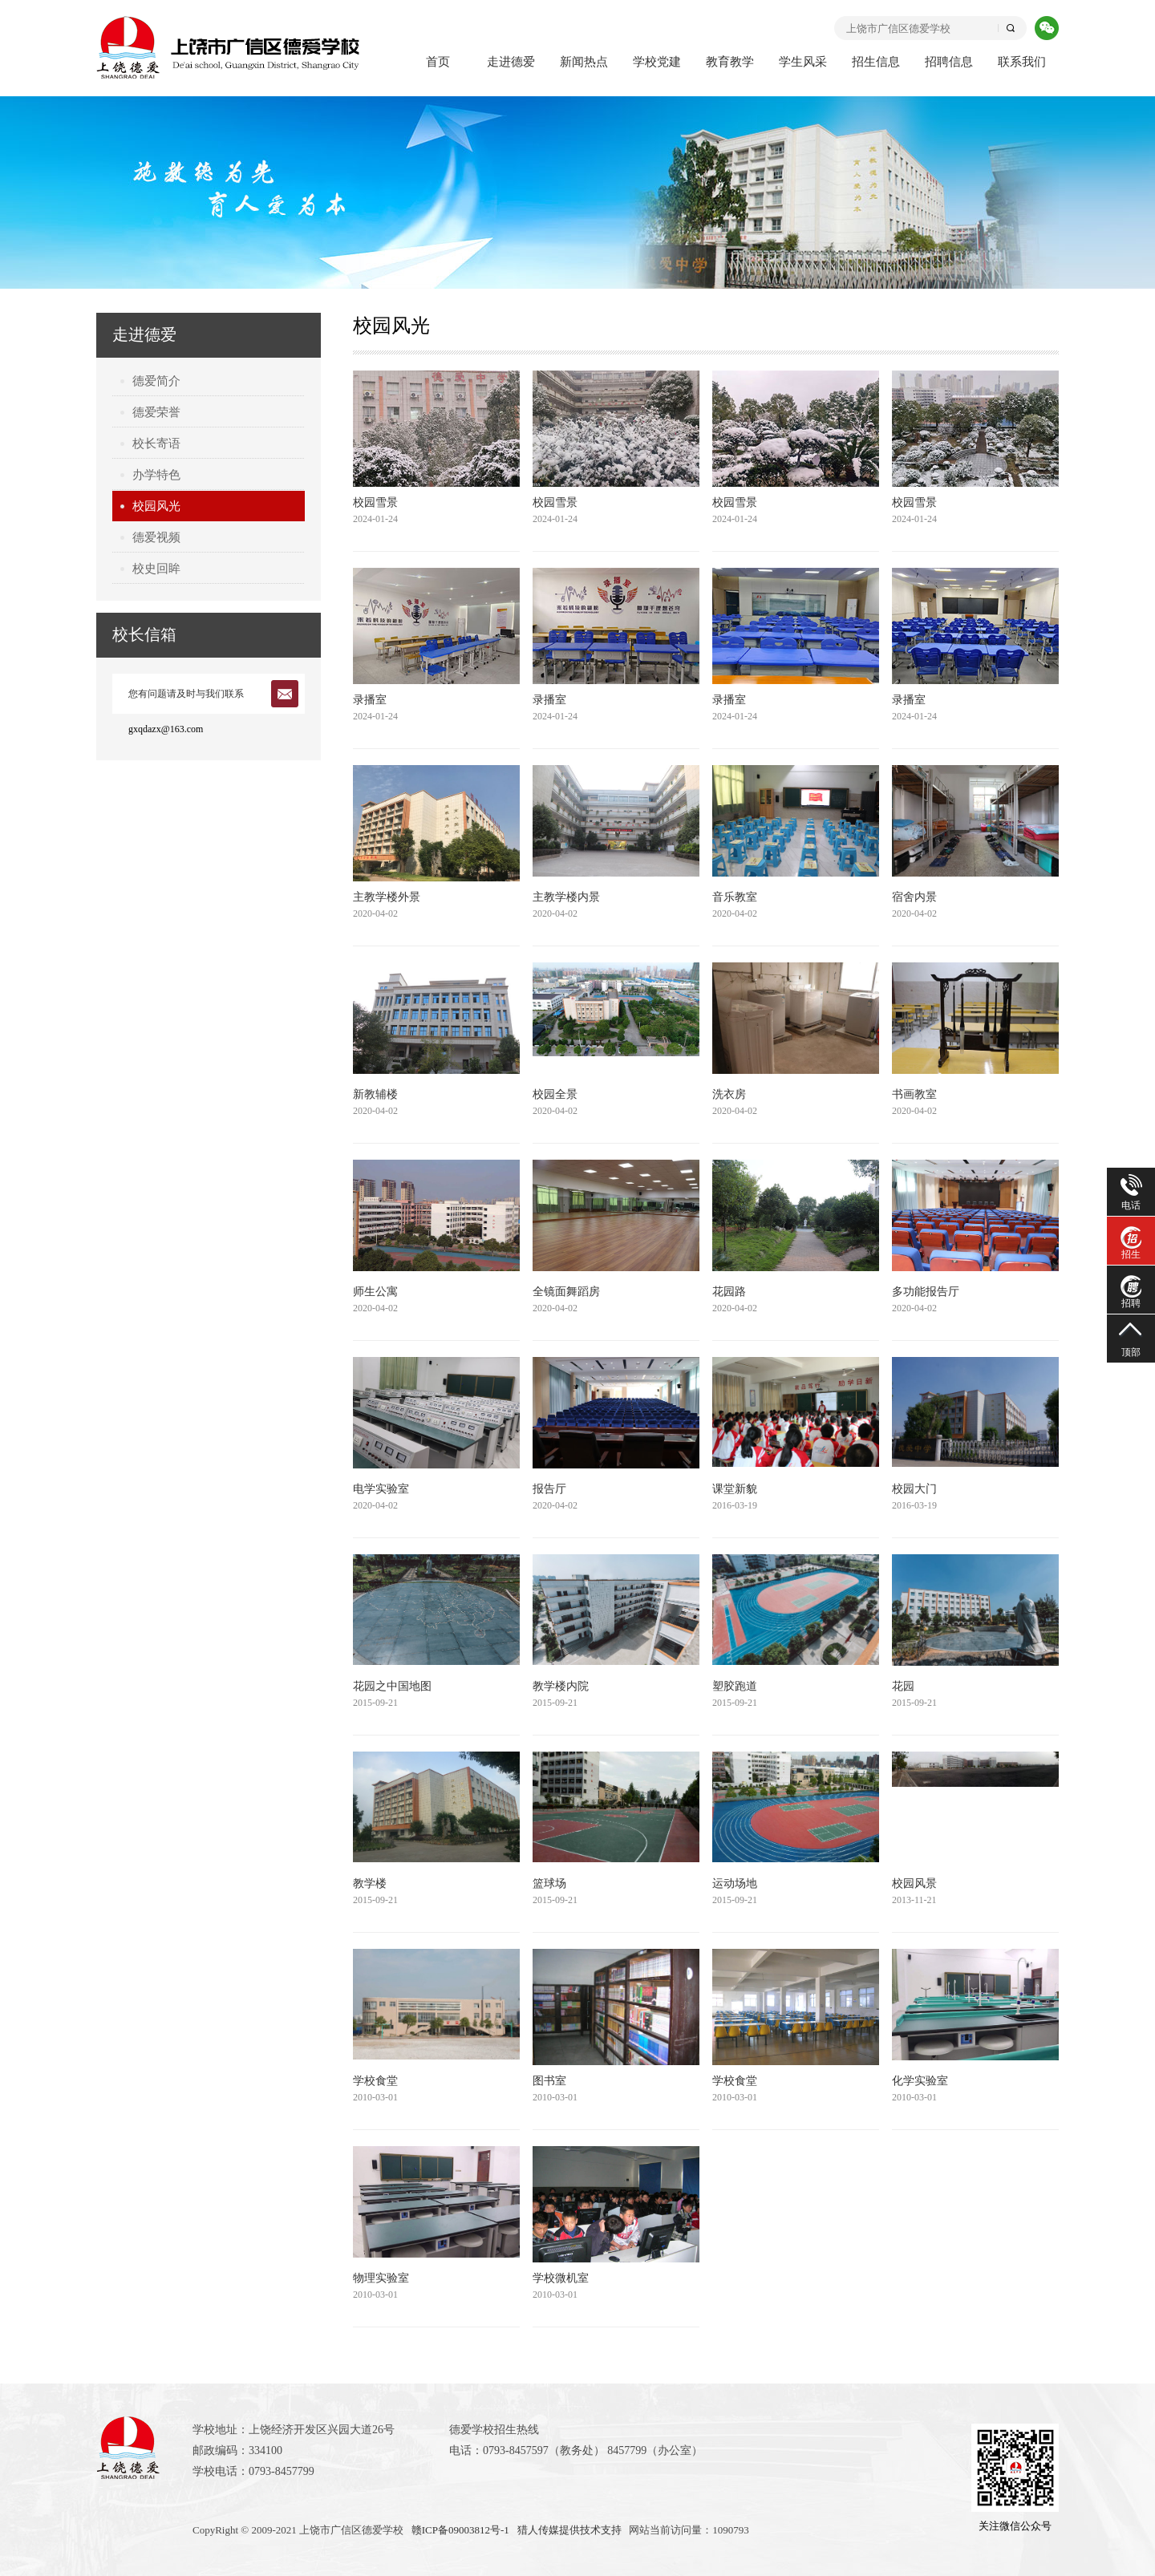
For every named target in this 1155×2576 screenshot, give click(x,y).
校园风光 (156, 506)
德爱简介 (156, 381)
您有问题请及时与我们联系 (186, 693)
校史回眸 (156, 568)
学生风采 (803, 61)
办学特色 (156, 474)
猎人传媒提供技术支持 (569, 2530)
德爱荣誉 (156, 412)
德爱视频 (156, 537)
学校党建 (657, 61)
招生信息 (876, 61)
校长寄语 (156, 443)
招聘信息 (949, 61)
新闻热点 (584, 61)
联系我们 (1022, 61)
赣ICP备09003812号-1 (460, 2530)
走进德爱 (511, 61)
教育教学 (730, 61)
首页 (438, 61)
